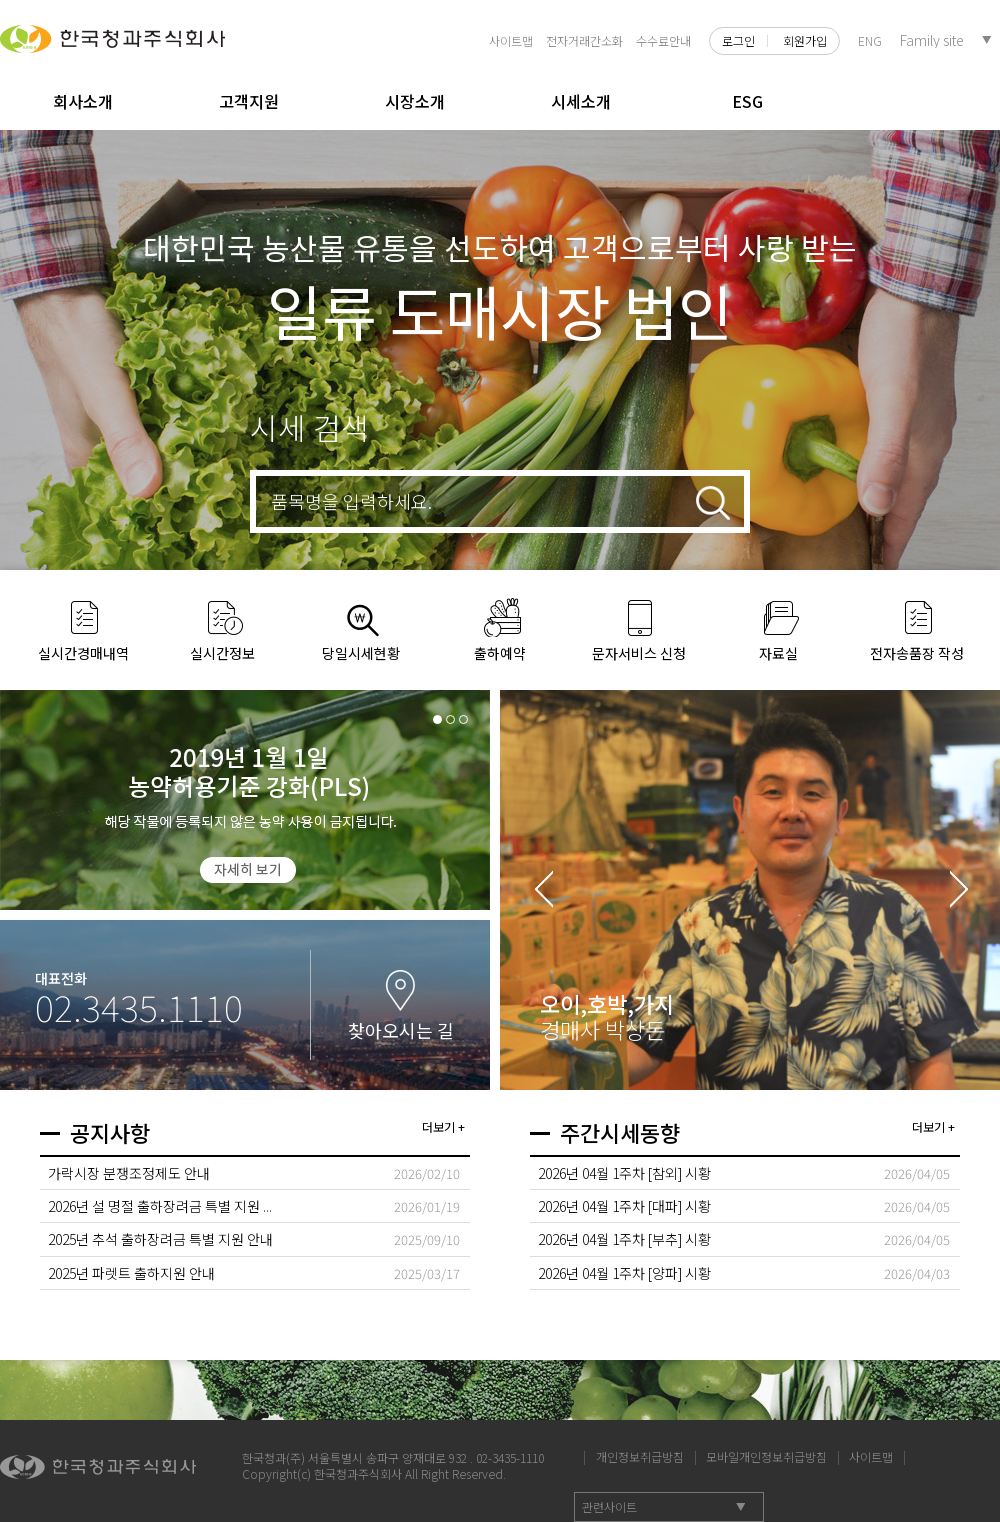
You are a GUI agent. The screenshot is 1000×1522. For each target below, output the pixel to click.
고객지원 (249, 101)
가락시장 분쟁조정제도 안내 (129, 1173)
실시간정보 (222, 653)
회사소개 (83, 101)
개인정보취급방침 (640, 1456)
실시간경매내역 (83, 653)
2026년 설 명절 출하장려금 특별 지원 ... (160, 1206)
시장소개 (415, 101)
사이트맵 (511, 41)
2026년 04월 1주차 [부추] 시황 (624, 1239)
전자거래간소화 (584, 41)
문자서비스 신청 (639, 653)
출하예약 (500, 653)
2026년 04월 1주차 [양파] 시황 (624, 1273)
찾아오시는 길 (401, 1030)
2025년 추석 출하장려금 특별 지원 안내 (160, 1239)
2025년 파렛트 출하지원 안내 (131, 1273)
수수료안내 (663, 41)
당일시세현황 (361, 653)
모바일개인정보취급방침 (766, 1456)
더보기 (438, 1126)
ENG (870, 41)
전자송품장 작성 (917, 653)
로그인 (738, 41)
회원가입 (805, 41)
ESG (747, 101)
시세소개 (581, 101)
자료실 (778, 653)
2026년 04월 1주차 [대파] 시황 (624, 1206)
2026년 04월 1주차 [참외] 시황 (624, 1173)
